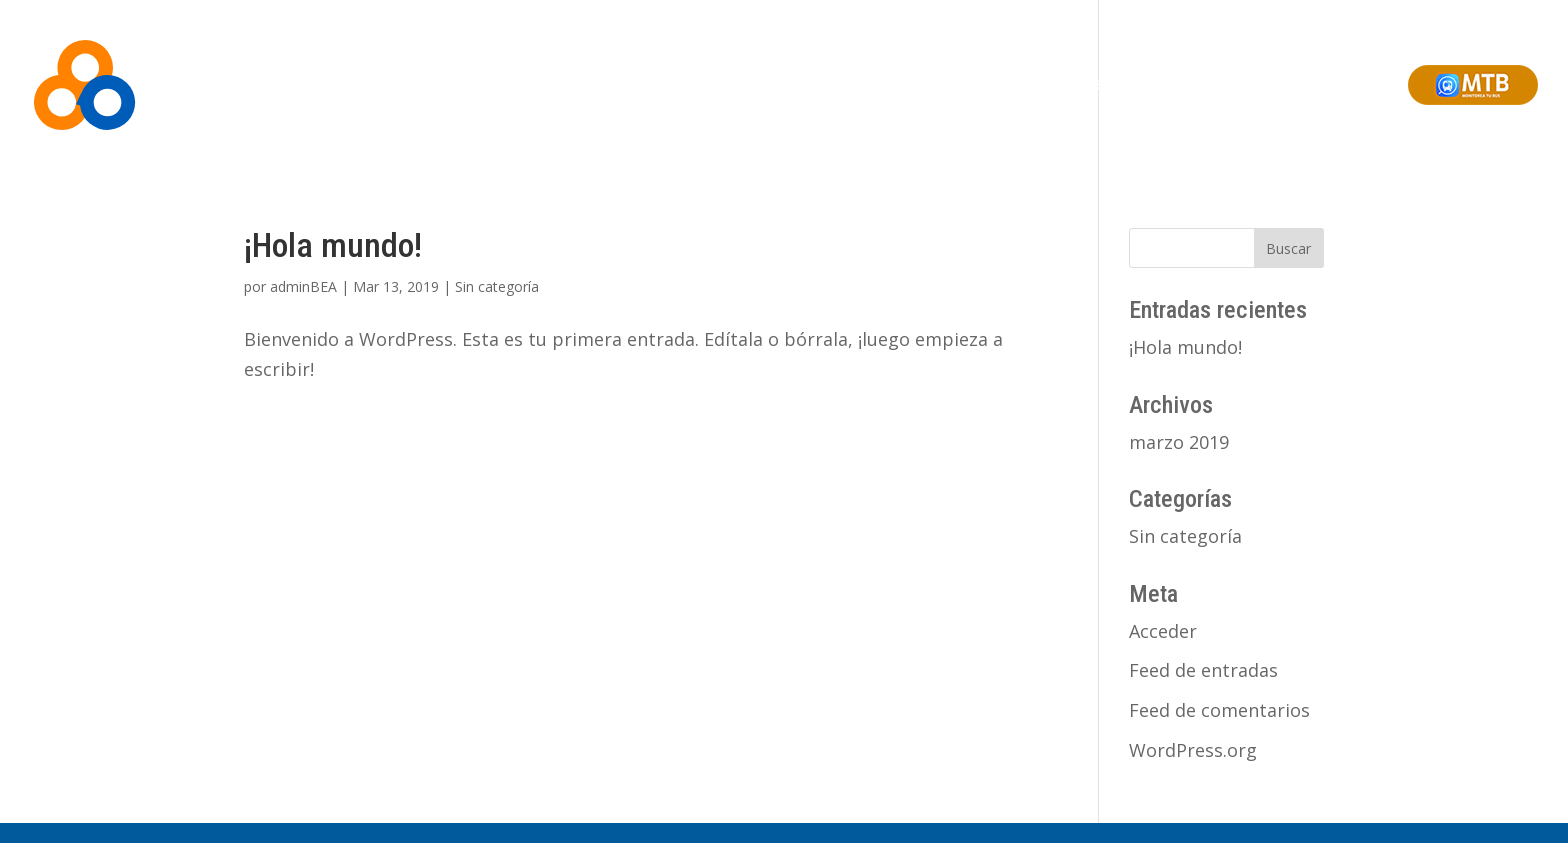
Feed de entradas (1203, 670)
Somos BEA (788, 84)
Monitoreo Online (1020, 84)
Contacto (1359, 84)
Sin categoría (497, 286)
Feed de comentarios (1219, 710)
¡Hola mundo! (333, 245)
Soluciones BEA (895, 84)
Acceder (1163, 631)
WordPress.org (1193, 750)
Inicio (714, 84)
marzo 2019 (1179, 442)
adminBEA (303, 286)
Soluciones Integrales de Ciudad (1202, 84)
